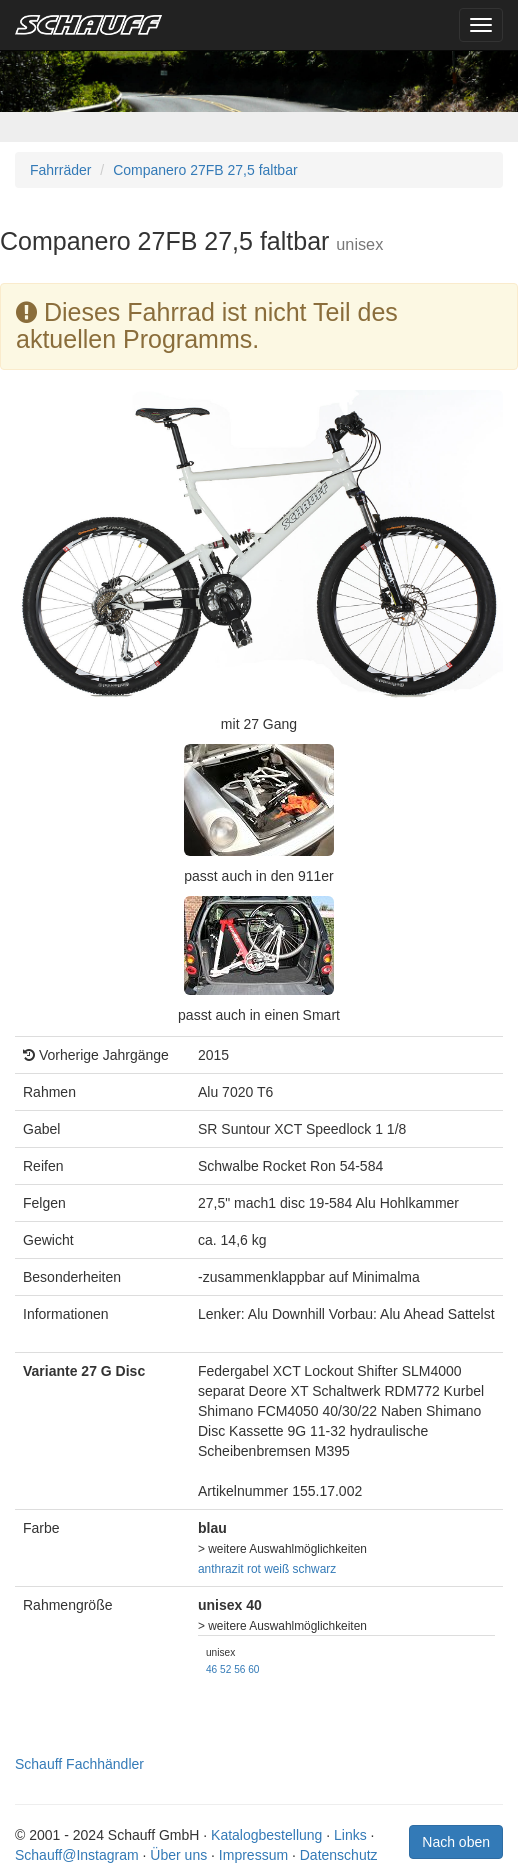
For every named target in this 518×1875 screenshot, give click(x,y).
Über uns (178, 1855)
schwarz (315, 1569)
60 (253, 1669)
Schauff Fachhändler (79, 1764)
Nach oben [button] (456, 1842)
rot (254, 1569)
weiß (276, 1569)
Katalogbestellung (266, 1835)
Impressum (253, 1855)
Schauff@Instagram (77, 1855)
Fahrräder (60, 170)
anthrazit (221, 1569)
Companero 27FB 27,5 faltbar (205, 170)
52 (225, 1669)
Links (350, 1835)
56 (239, 1669)
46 (211, 1669)
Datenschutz (339, 1855)
